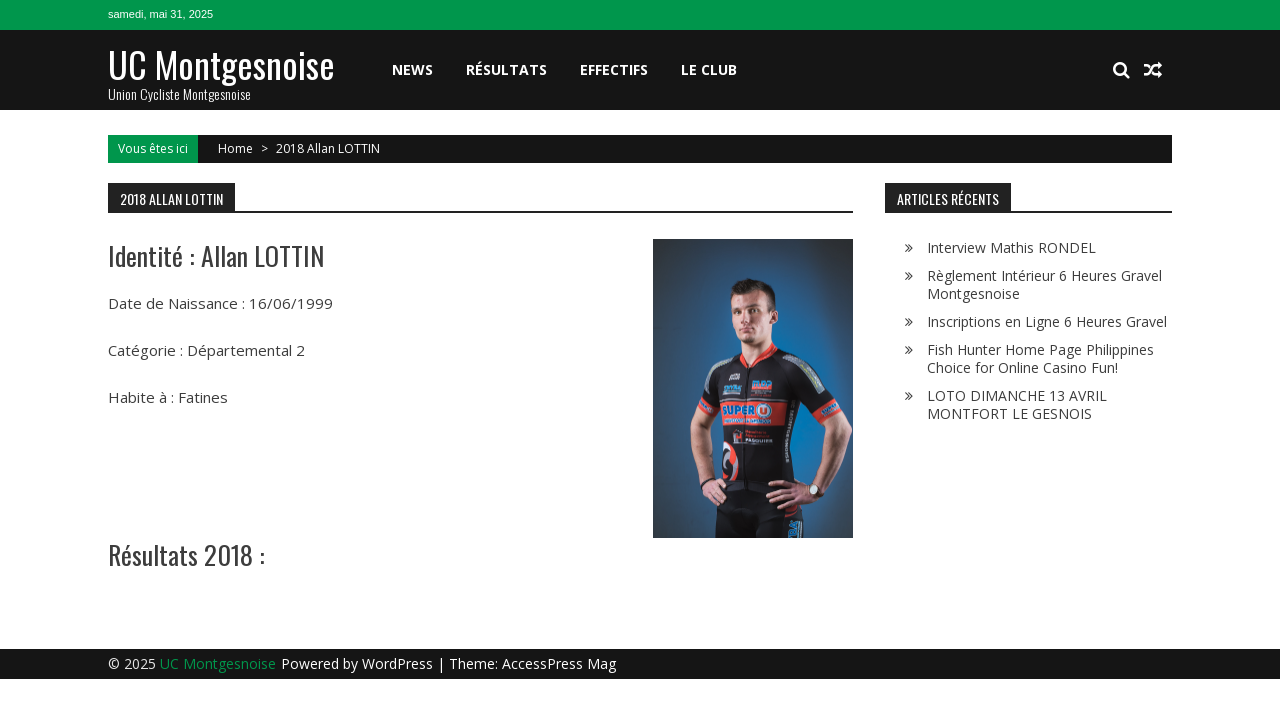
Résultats (506, 69)
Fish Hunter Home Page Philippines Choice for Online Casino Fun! (1040, 358)
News (412, 69)
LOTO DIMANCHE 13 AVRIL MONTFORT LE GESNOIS (1017, 404)
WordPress (399, 663)
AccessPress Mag (559, 663)
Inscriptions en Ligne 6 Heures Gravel (1047, 321)
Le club (709, 69)
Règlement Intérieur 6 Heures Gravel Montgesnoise (1044, 284)
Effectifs (614, 69)
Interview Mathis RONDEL (1011, 247)
